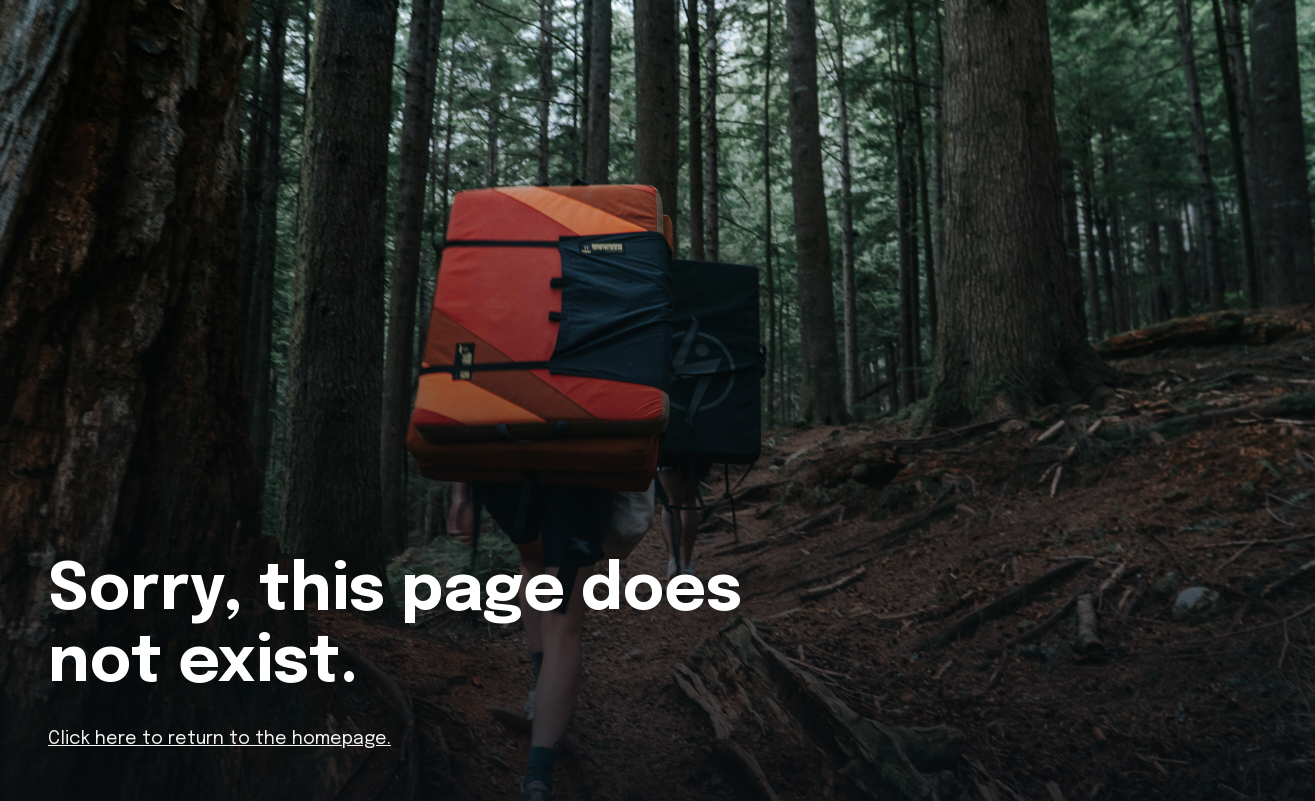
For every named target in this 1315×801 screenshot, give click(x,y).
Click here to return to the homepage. (219, 739)
